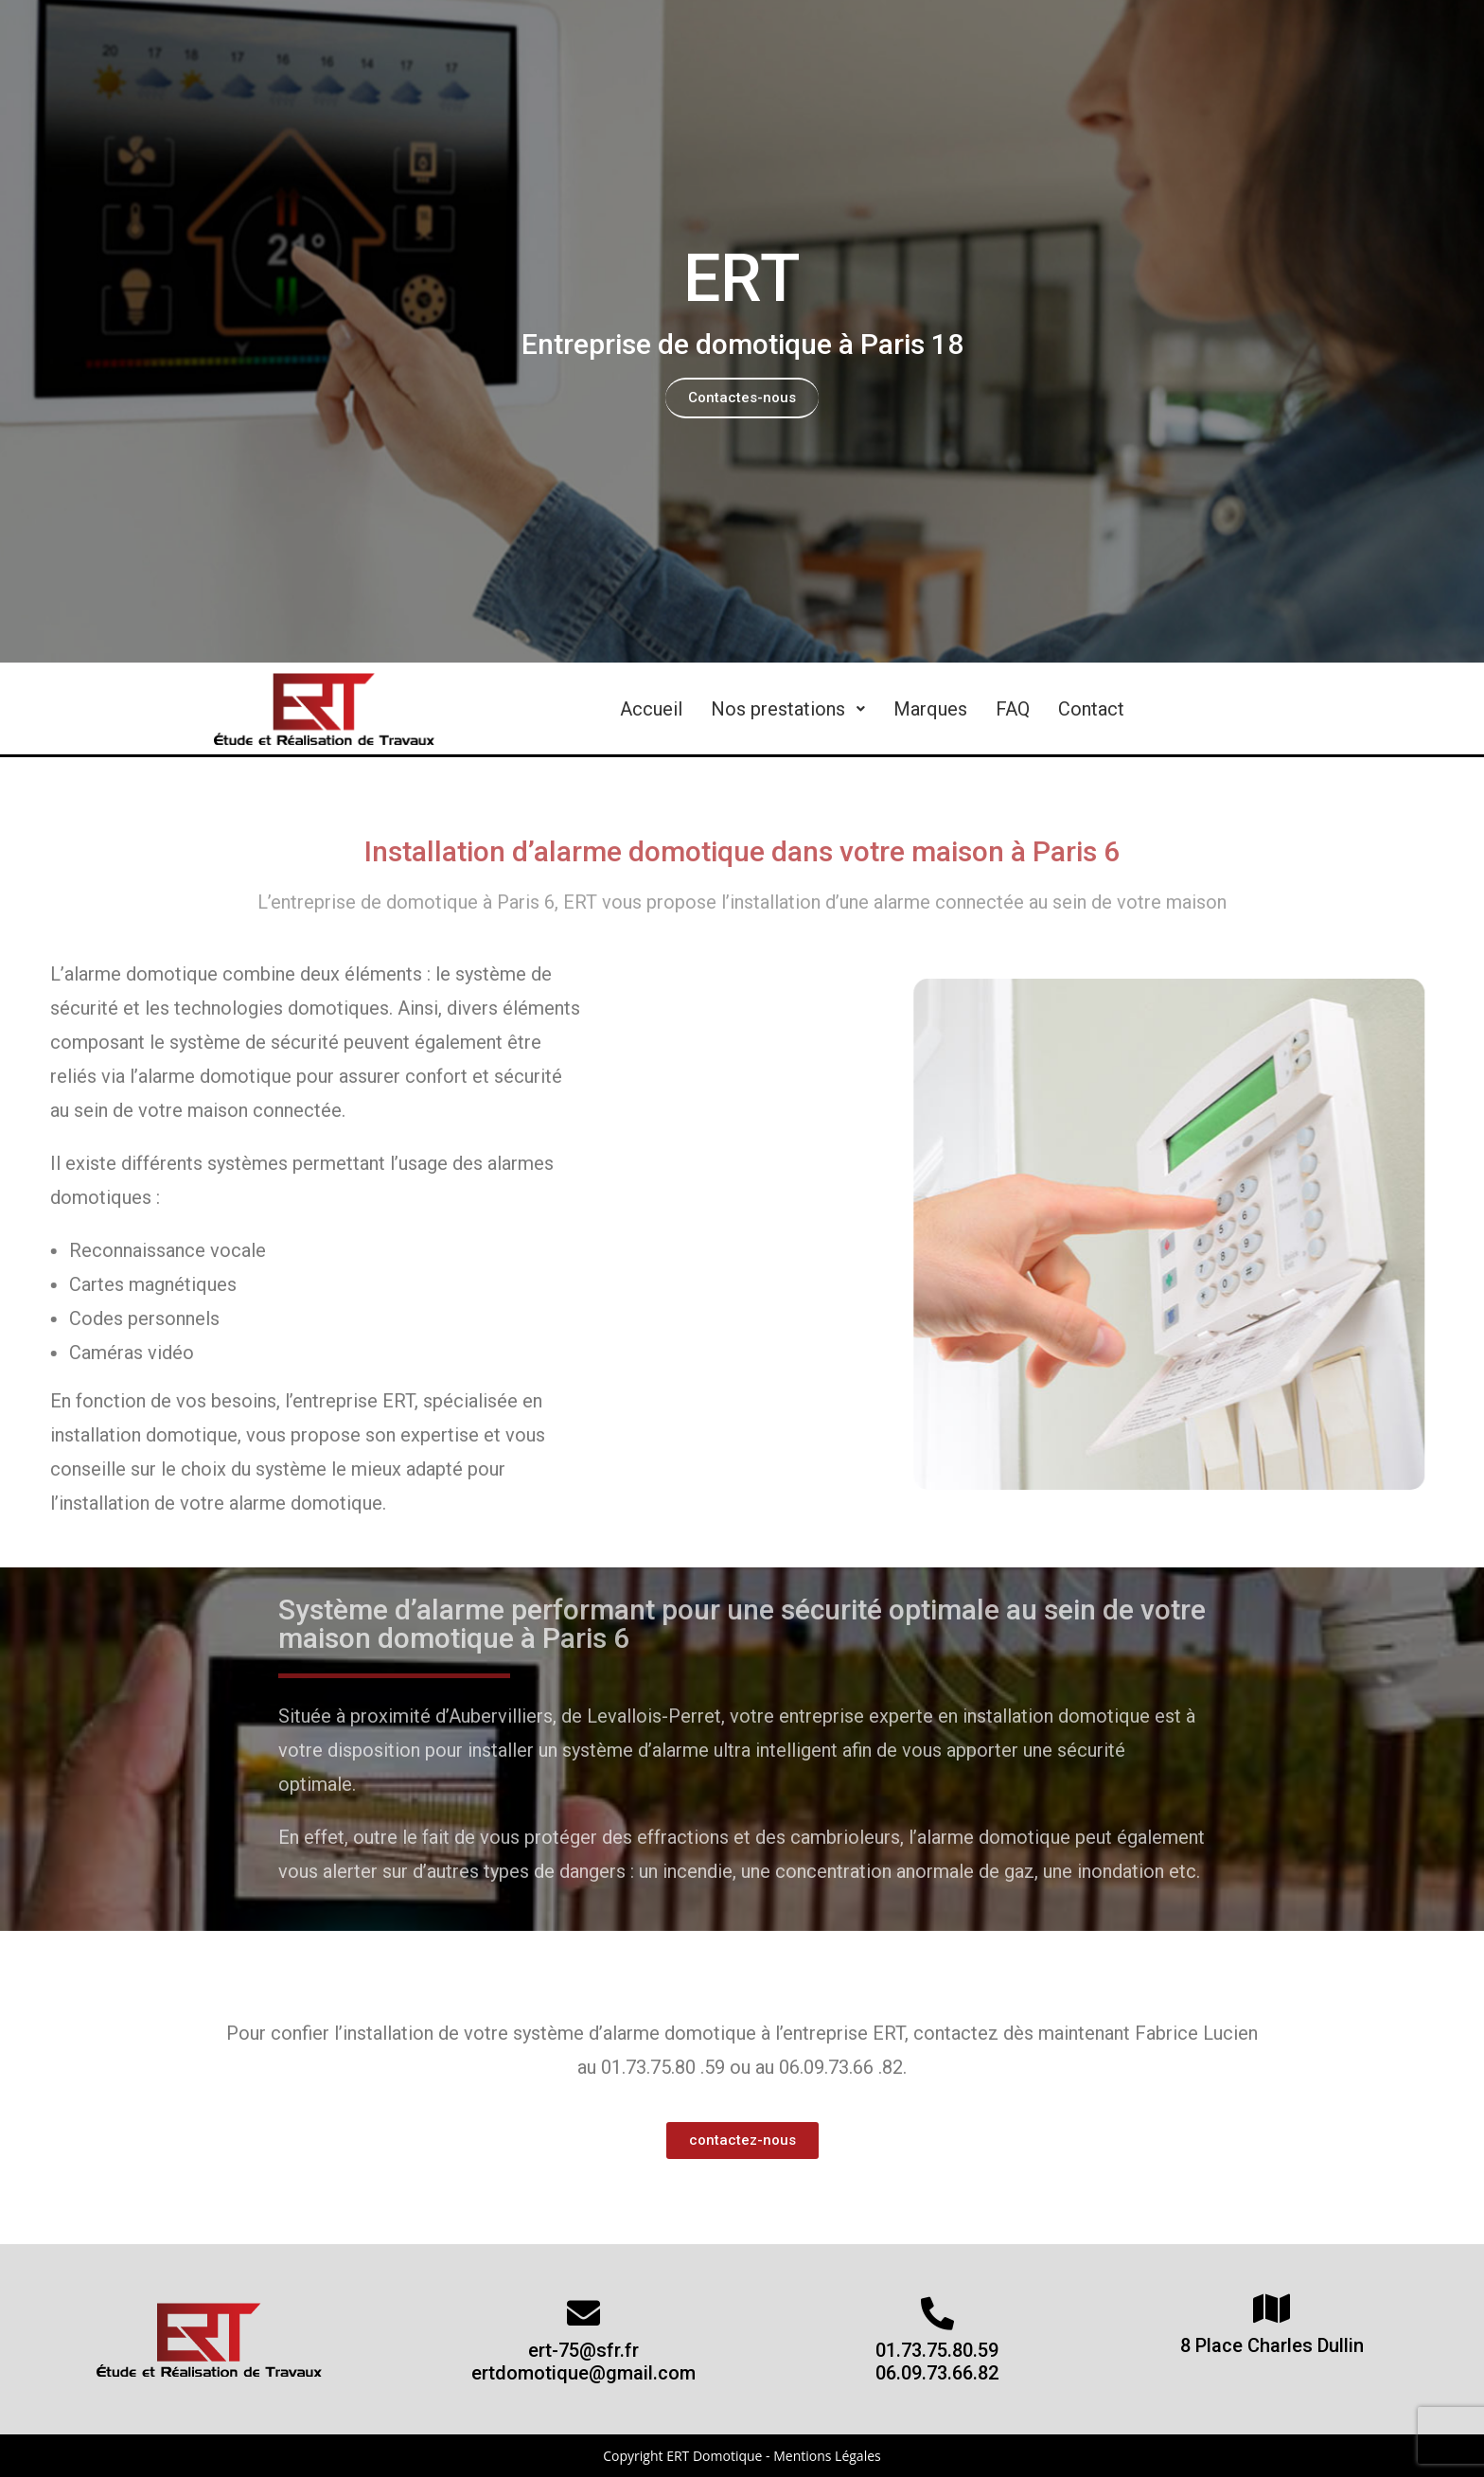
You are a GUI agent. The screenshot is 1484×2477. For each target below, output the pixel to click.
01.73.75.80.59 (936, 2350)
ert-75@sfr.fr (583, 2350)
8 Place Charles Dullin (1272, 2345)
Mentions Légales (827, 2456)
